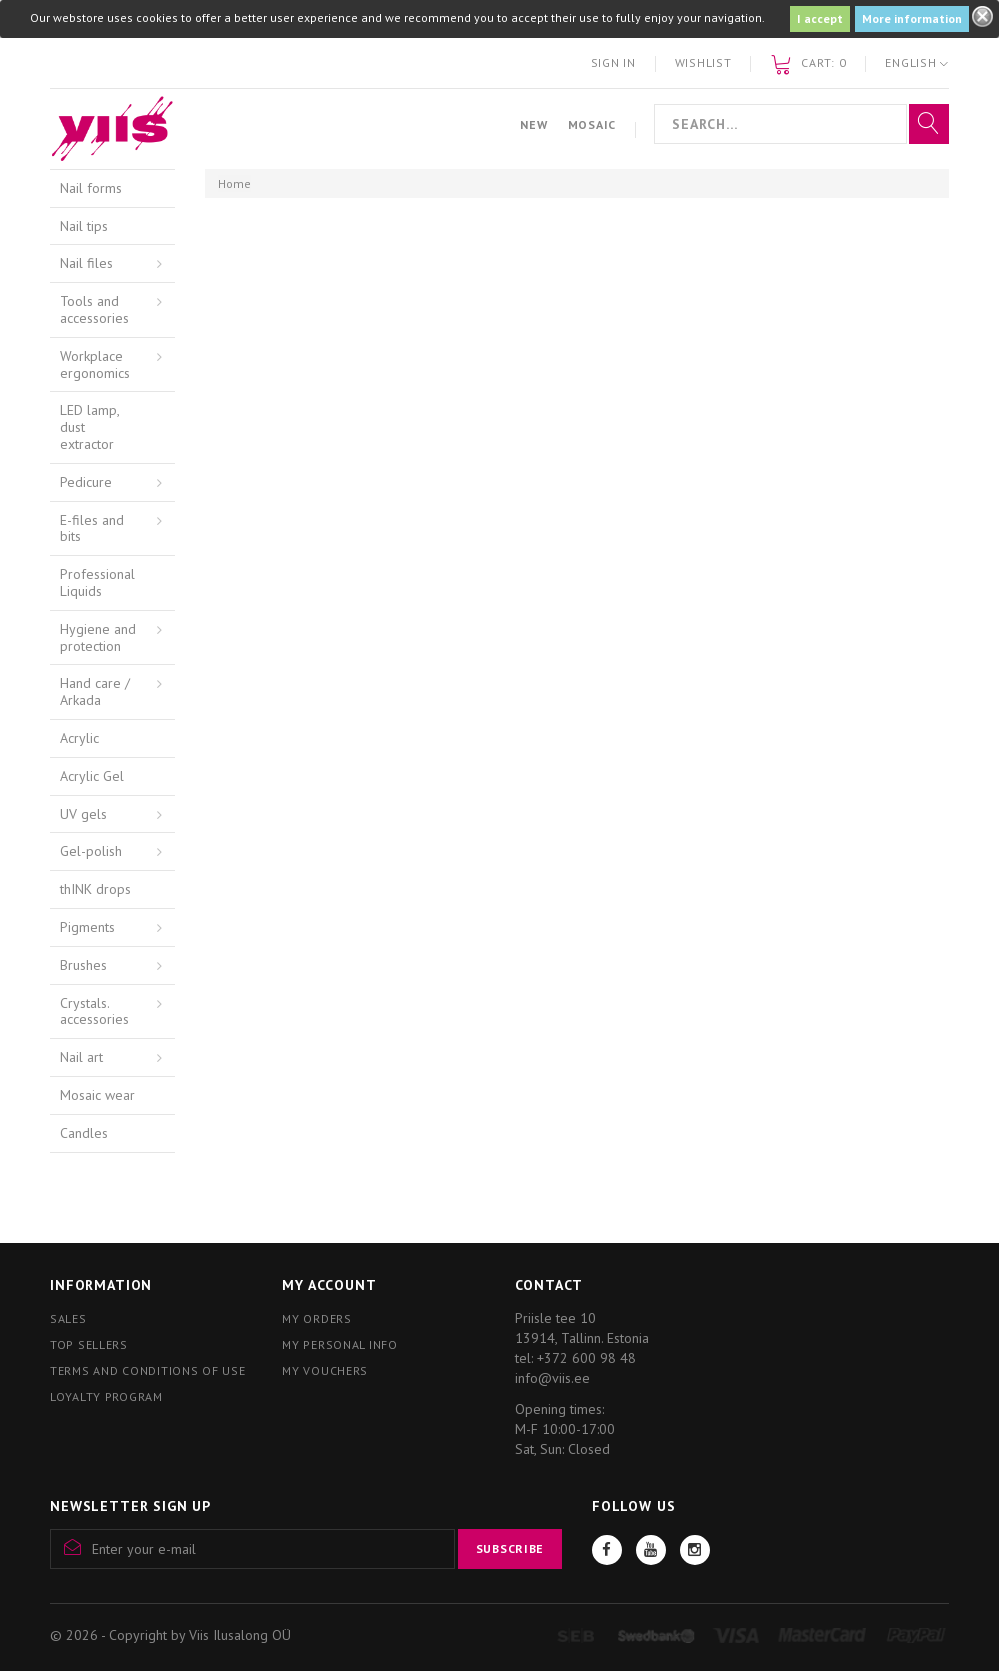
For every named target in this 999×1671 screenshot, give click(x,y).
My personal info (340, 1344)
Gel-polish (91, 851)
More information (912, 18)
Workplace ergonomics (95, 364)
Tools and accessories (94, 309)
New (533, 124)
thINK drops (95, 889)
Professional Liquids (97, 582)
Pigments (87, 927)
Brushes (83, 965)
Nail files (86, 263)
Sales (68, 1318)
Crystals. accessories (94, 1011)
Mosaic (592, 124)
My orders (316, 1318)
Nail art (81, 1057)
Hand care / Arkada (95, 691)
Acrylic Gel (92, 776)
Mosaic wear (97, 1095)
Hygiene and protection (98, 637)
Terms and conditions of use (147, 1370)
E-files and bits (92, 528)
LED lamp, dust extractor (90, 427)
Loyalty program (106, 1396)
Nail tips (84, 226)
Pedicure (86, 482)
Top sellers (89, 1344)
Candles (84, 1133)
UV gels (83, 814)
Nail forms (91, 188)
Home (234, 183)
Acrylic (79, 738)
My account (329, 1285)
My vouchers (325, 1370)
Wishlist (703, 62)
